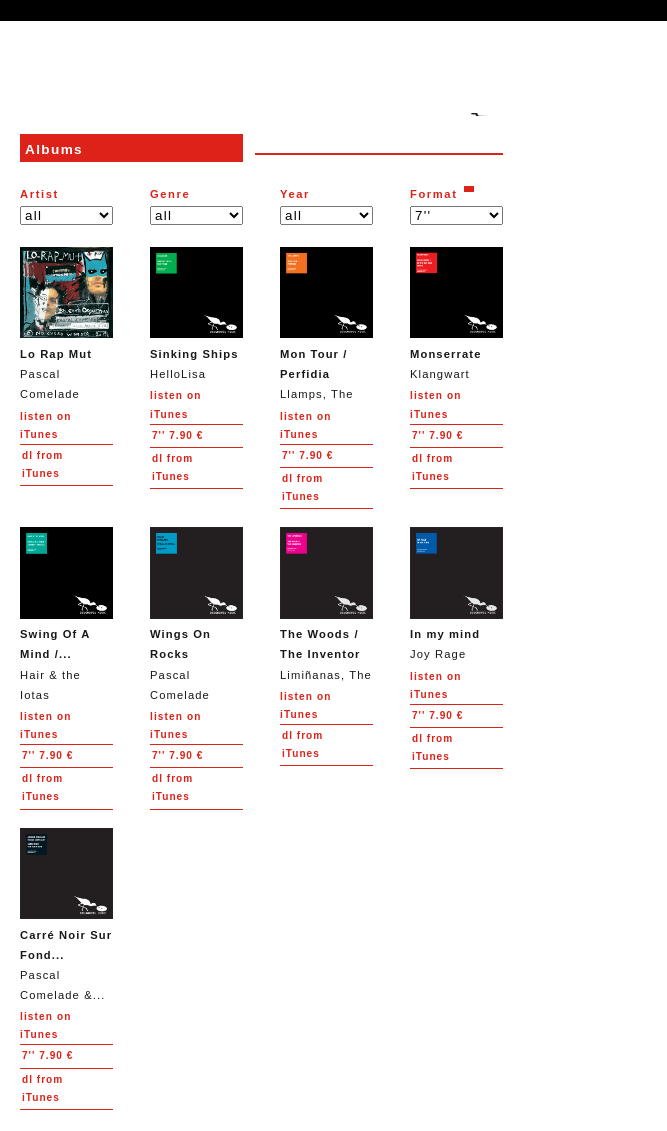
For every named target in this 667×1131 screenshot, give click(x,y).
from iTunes (42, 464)
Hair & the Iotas (66, 613)
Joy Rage (456, 593)
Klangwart (456, 313)
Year (295, 194)
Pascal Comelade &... (66, 914)
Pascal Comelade (66, 323)
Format (434, 194)
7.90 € (177, 435)
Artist (39, 194)
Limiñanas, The (326, 603)
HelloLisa (196, 313)
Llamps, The (326, 323)
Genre (170, 194)
